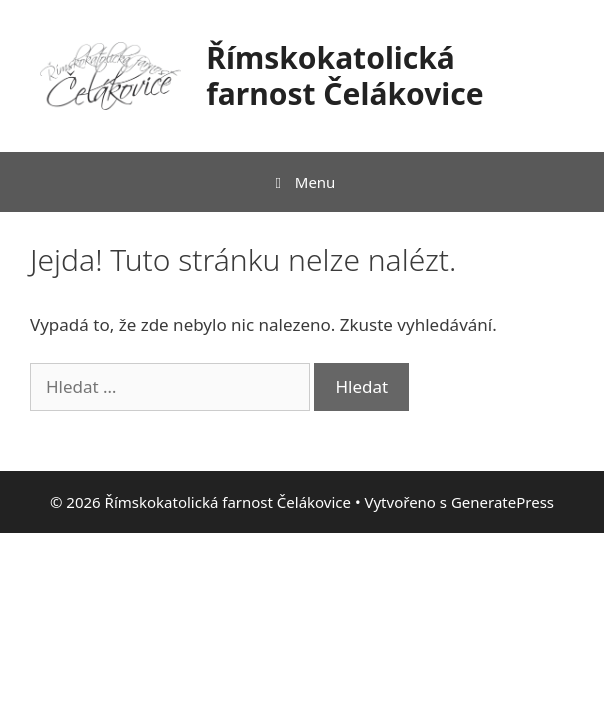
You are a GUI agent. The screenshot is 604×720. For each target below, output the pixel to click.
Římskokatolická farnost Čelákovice (344, 75)
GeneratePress (502, 502)
